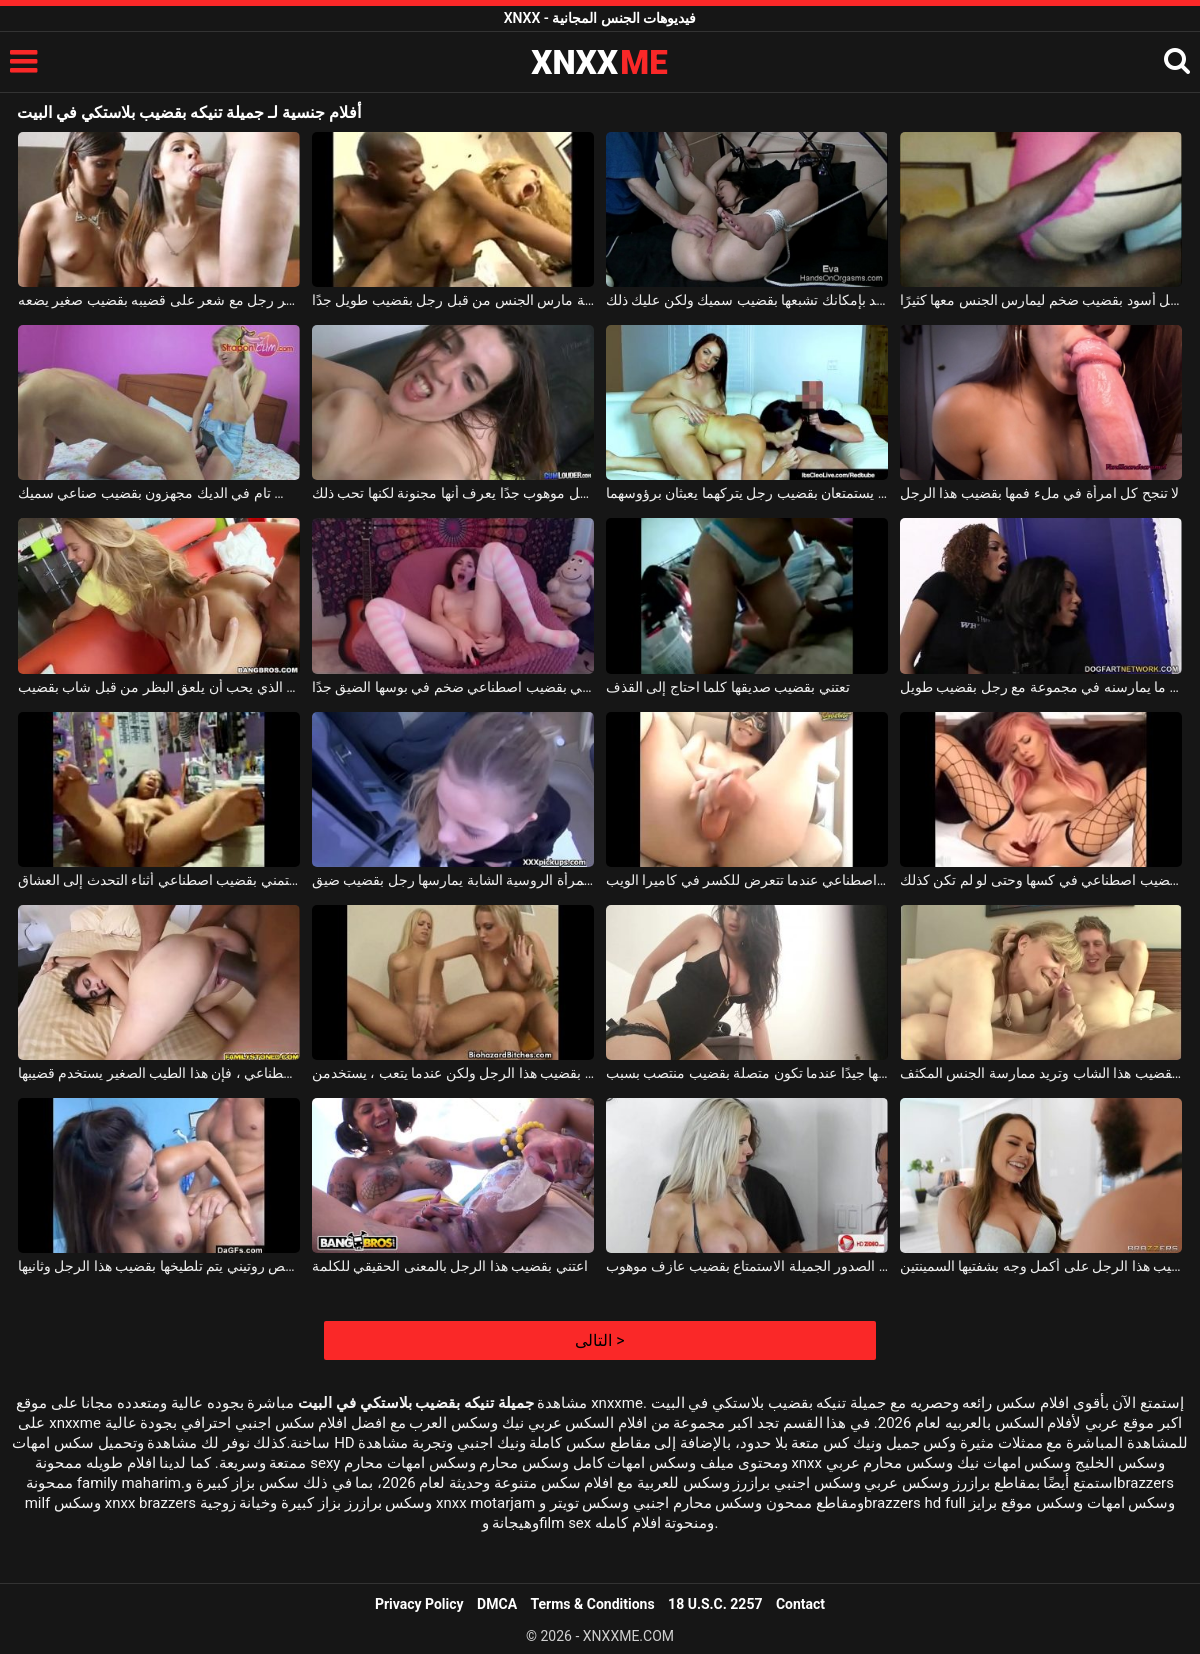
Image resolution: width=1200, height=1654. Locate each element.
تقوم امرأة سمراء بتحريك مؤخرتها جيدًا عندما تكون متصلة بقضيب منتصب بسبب (747, 1073)
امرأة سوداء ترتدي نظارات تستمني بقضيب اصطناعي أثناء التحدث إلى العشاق (159, 880)
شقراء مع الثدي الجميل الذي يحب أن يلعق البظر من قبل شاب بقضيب (159, 687)
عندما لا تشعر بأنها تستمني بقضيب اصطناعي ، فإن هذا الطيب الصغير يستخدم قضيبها (159, 1073)
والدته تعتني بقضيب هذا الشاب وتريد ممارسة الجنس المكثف (1041, 1073)
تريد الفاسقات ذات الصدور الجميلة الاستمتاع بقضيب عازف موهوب (747, 1266)
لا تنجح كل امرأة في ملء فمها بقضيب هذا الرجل (1039, 493)
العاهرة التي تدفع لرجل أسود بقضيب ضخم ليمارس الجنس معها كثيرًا (1041, 300)
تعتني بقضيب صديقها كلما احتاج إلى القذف (728, 687)
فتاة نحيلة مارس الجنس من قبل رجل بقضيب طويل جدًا (453, 300)
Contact (800, 1604)
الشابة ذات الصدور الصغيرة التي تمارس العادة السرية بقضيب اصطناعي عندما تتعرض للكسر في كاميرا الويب (747, 880)
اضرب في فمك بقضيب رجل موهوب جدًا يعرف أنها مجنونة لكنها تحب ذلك (453, 493)
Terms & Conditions (593, 1604)
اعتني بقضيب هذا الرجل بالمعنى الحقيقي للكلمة (450, 1266)
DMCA (497, 1604)
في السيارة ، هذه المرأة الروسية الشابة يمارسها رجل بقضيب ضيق (453, 880)
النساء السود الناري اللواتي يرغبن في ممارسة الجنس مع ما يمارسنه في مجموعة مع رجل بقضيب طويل (1041, 687)
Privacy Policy (419, 1604)
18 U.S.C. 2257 (715, 1604)
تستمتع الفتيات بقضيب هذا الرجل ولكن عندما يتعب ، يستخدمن (453, 1073)
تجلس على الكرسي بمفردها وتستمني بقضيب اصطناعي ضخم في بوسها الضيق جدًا (453, 687)
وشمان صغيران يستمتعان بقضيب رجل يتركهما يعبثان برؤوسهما (747, 493)
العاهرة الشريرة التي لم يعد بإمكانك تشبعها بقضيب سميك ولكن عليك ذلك (747, 300)
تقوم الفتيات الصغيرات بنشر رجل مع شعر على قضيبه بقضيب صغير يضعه (159, 300)
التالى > (599, 1340)
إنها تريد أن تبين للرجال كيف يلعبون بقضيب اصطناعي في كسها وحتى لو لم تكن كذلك (1041, 880)
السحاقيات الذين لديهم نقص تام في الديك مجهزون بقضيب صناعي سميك (159, 493)
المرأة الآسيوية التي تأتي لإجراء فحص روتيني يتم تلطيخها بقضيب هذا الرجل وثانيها (159, 1266)
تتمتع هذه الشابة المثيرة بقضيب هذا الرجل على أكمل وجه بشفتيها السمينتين (1041, 1266)
